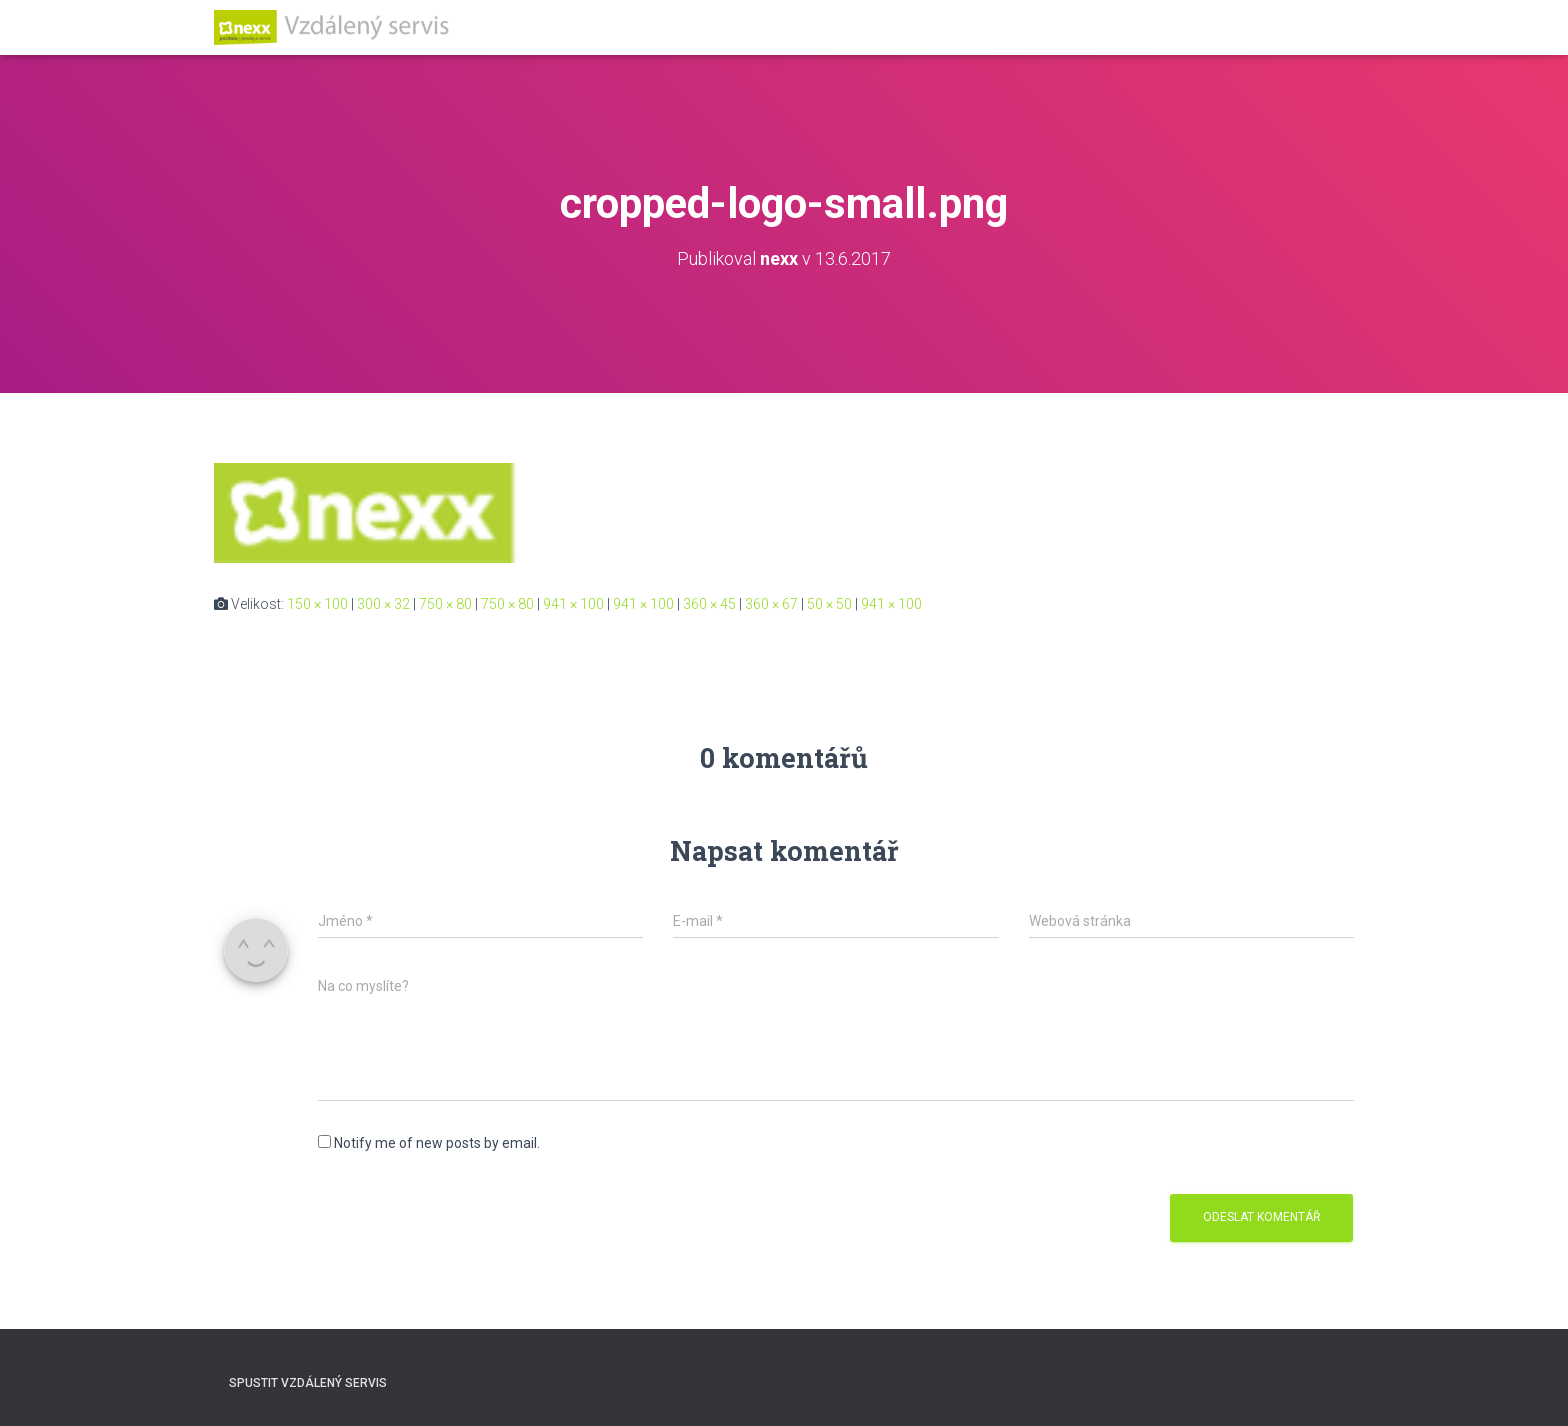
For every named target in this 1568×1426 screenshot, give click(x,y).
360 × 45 (709, 604)
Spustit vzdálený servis (308, 1383)
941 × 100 (573, 604)
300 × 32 (383, 604)
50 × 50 (829, 604)
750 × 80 (445, 604)
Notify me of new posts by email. (437, 1143)
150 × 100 (317, 604)
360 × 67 (771, 604)
